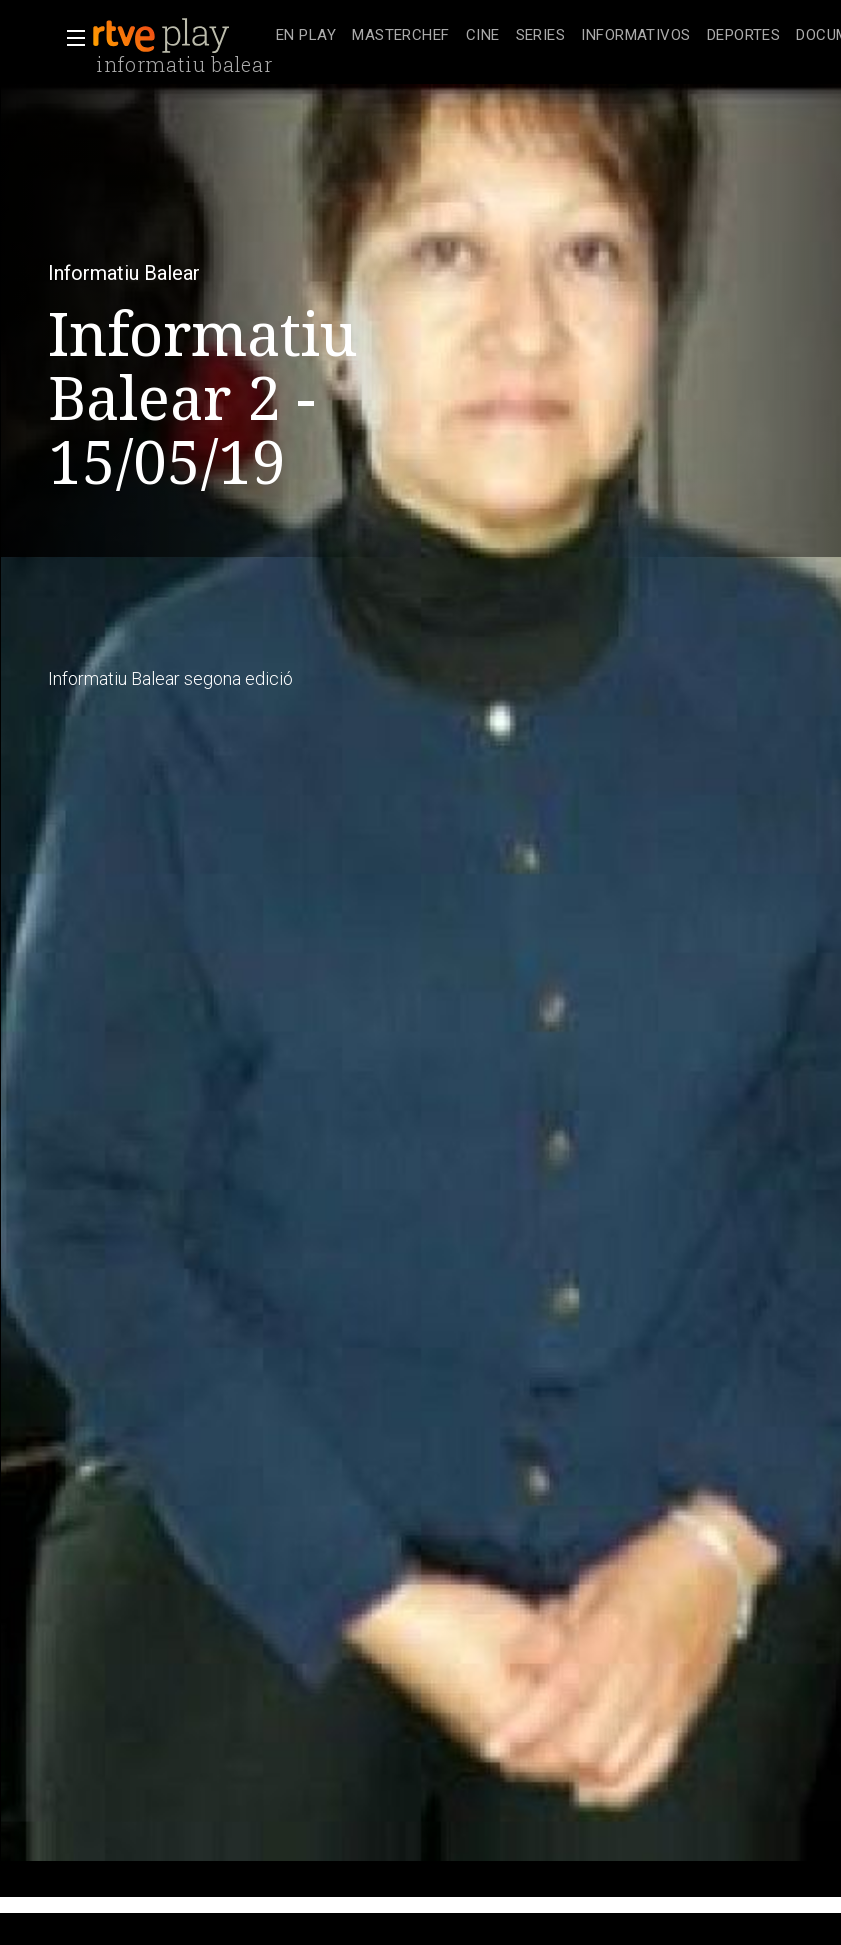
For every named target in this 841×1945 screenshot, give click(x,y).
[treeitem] (306, 36)
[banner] (180, 36)
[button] (70, 38)
